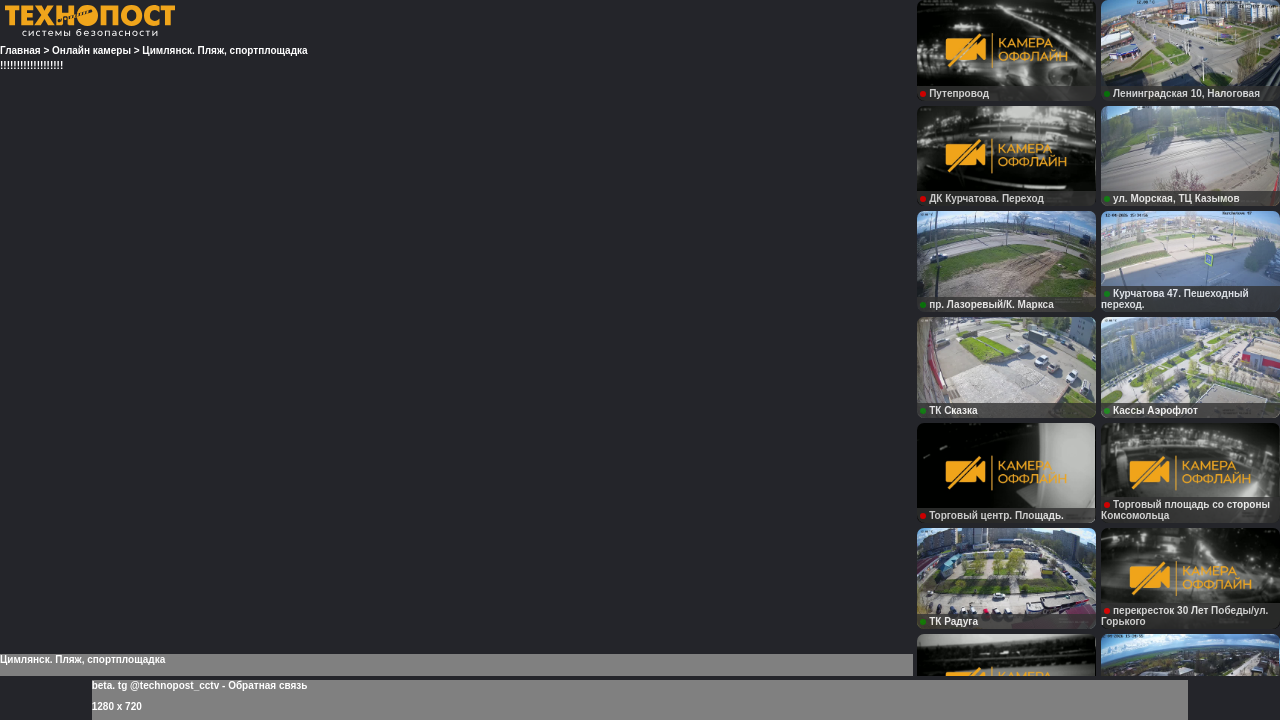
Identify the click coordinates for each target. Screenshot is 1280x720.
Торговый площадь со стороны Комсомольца (1185, 510)
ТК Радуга (949, 621)
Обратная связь (267, 685)
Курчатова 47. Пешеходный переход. (1175, 299)
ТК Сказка (948, 410)
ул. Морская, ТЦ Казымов (1172, 198)
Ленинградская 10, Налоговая (1182, 93)
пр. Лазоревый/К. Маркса (987, 304)
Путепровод (954, 93)
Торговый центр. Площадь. (992, 515)
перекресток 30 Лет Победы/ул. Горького (1184, 616)
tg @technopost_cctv (168, 685)
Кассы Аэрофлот (1151, 410)
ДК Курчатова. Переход (982, 198)
